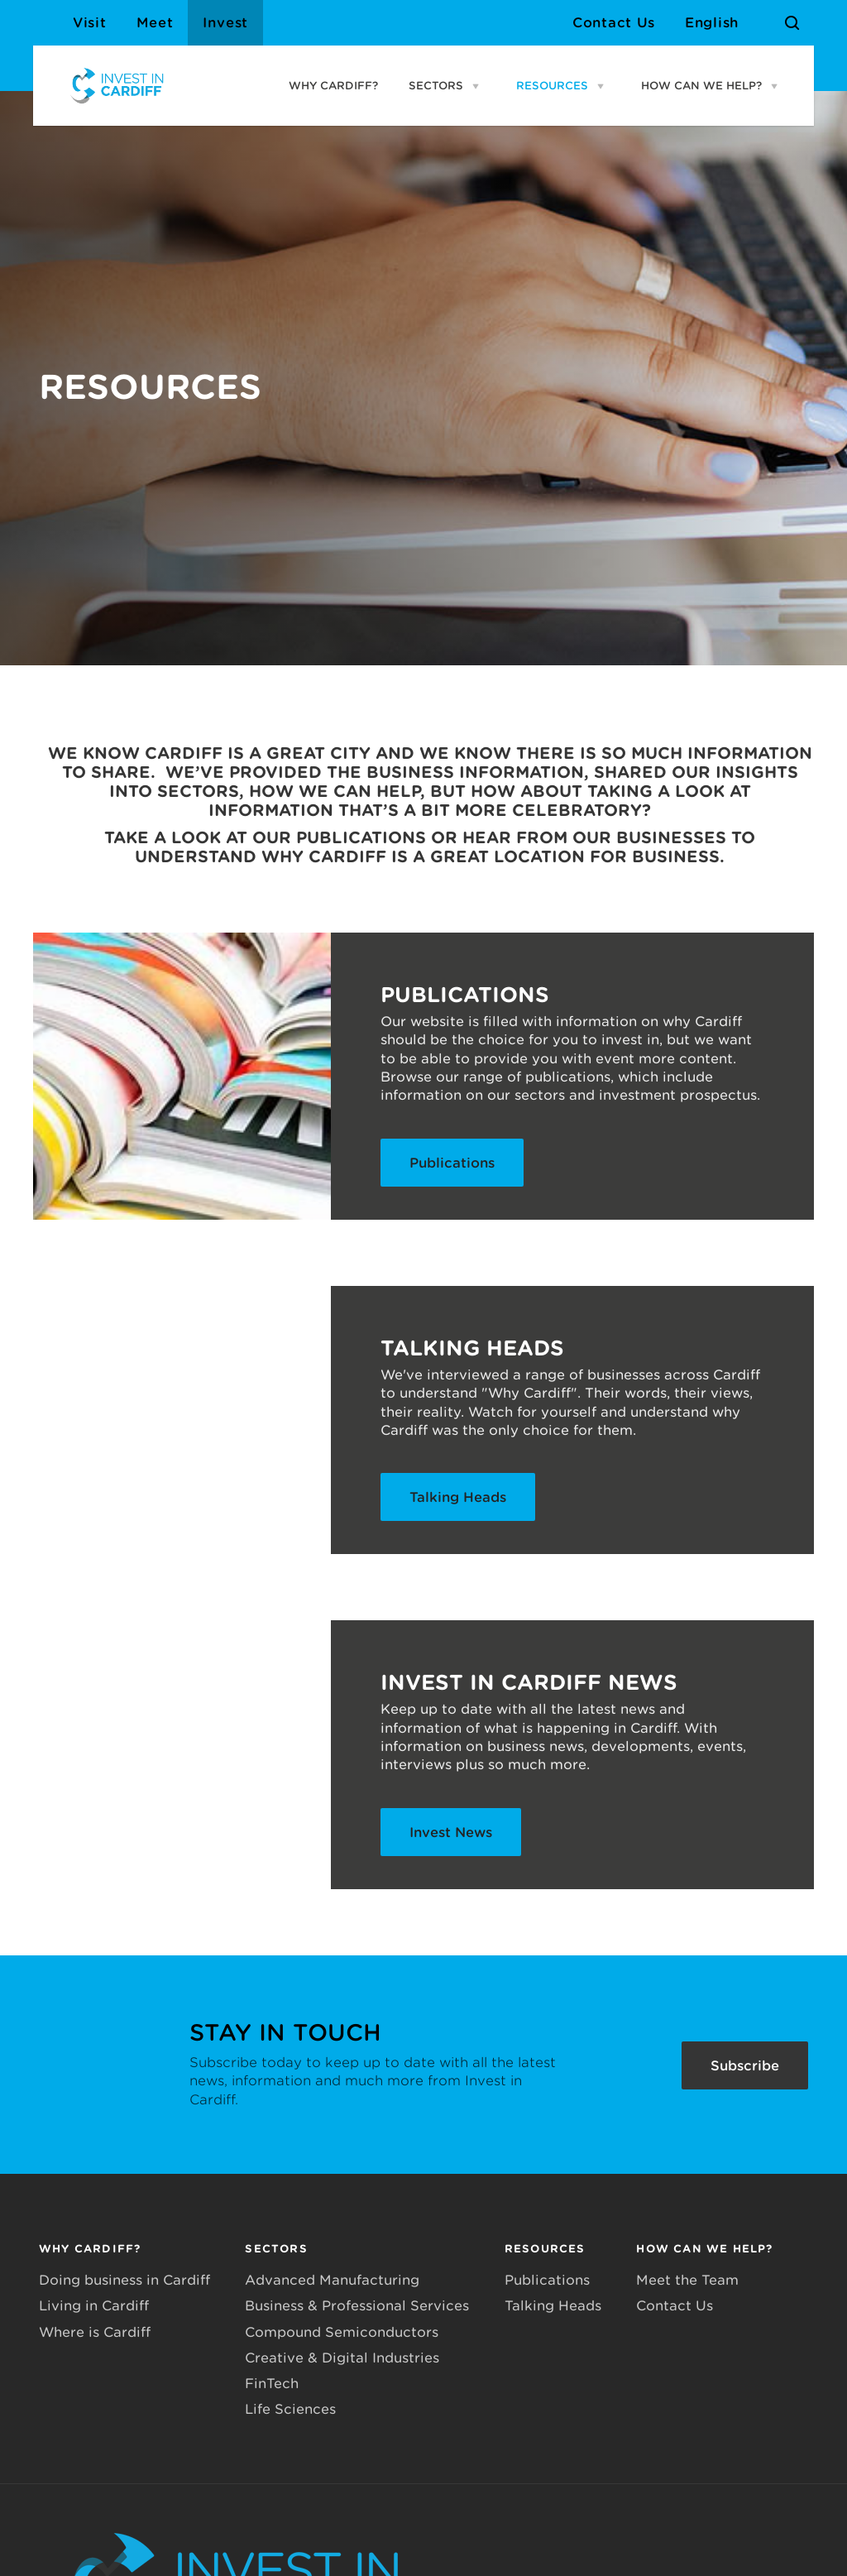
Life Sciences (290, 2409)
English (712, 23)
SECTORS (436, 85)
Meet (155, 23)
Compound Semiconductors (341, 2332)
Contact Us (613, 23)
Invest (225, 23)
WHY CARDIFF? (333, 85)
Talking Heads (553, 2306)
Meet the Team (687, 2280)
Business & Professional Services (357, 2306)
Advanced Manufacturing (332, 2280)
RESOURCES (552, 85)
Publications (547, 2280)
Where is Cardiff (95, 2332)
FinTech (272, 2383)
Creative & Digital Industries (342, 2358)
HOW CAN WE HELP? (701, 85)
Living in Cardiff (94, 2306)
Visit (90, 23)
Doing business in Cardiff (124, 2280)
